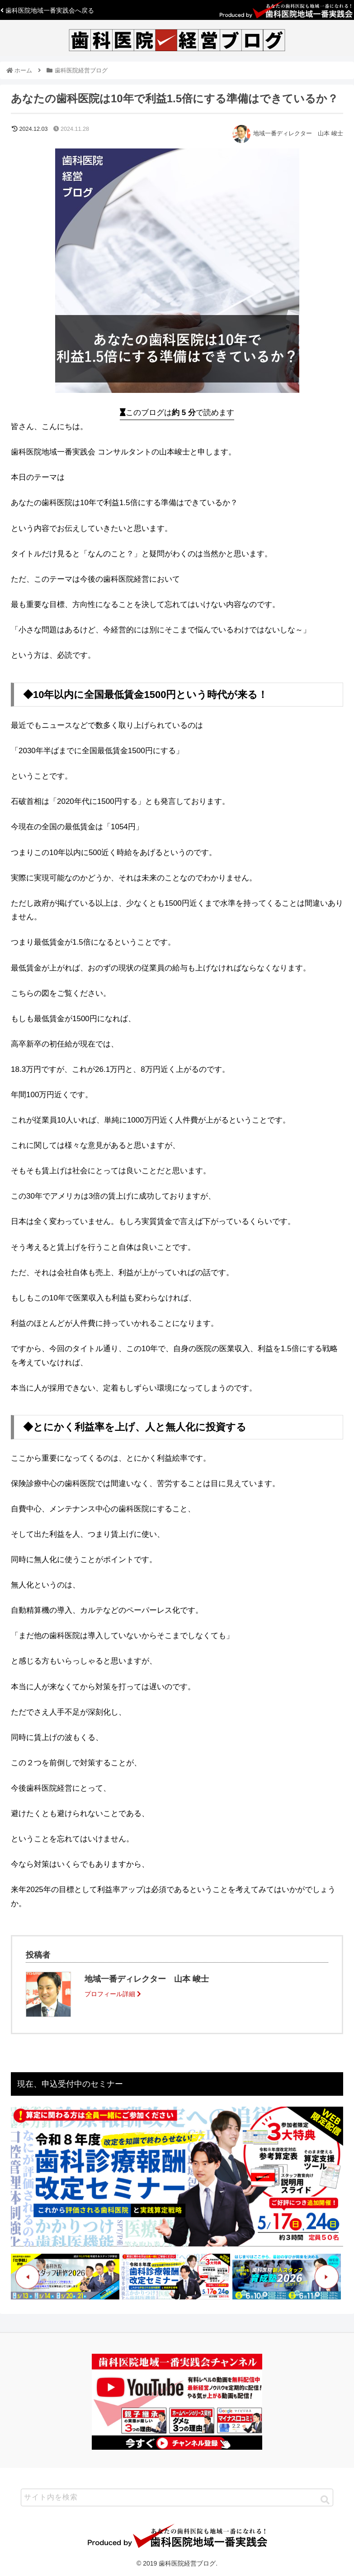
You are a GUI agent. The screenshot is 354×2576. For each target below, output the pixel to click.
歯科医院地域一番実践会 (47, 10)
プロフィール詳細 (113, 1994)
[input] (177, 2497)
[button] (325, 2500)
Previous (27, 2277)
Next (327, 2277)
